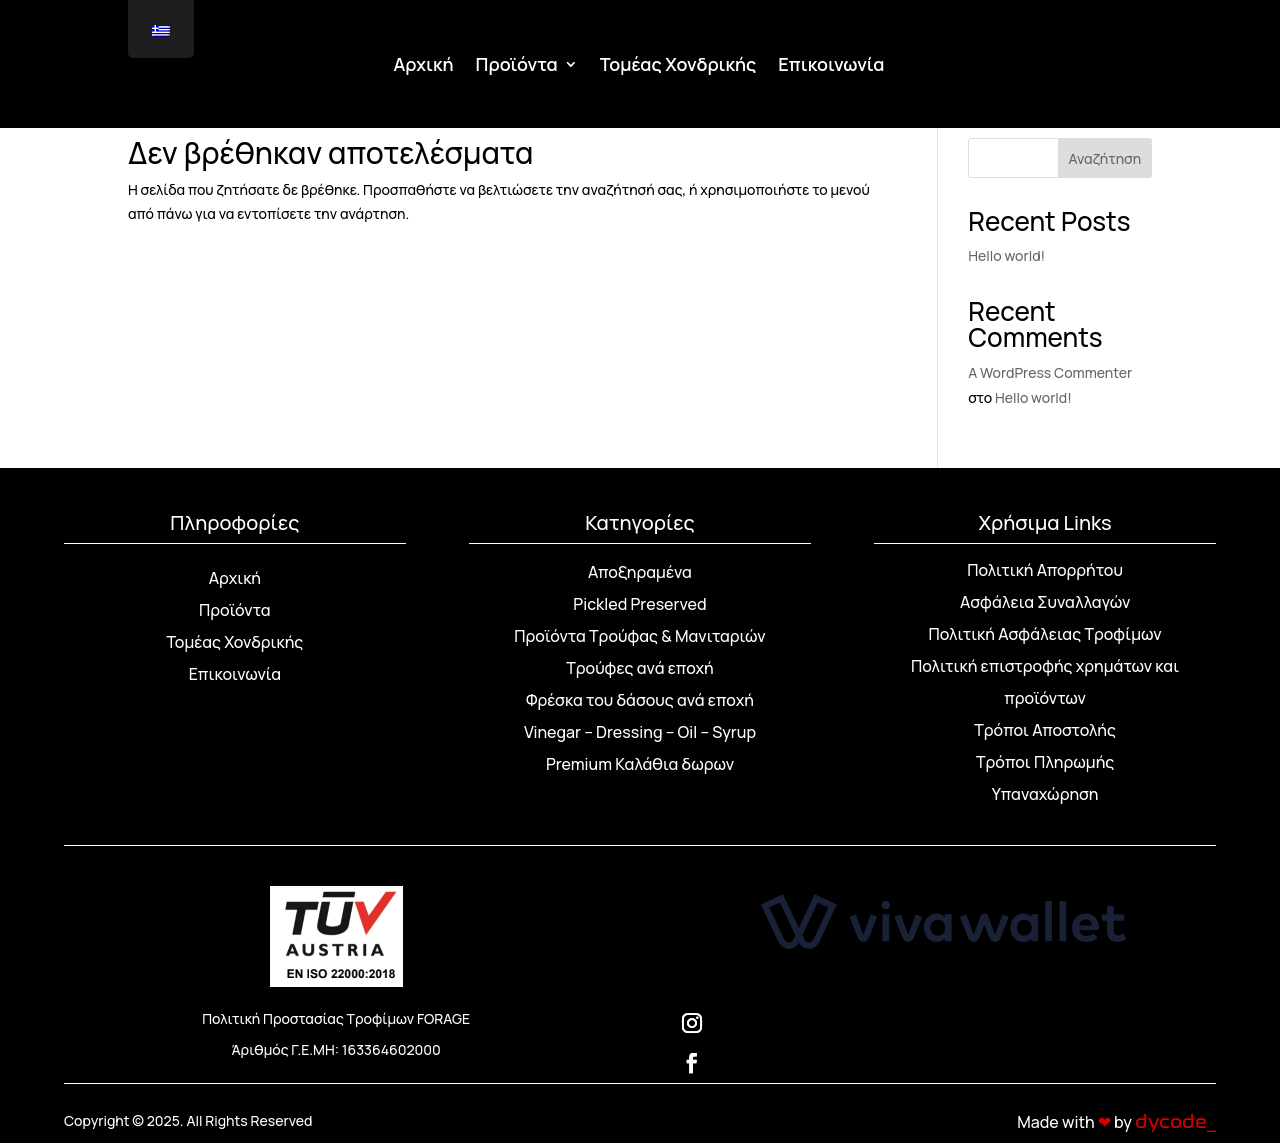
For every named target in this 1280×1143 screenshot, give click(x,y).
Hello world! (1006, 255)
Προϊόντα (517, 66)
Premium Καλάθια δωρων (640, 764)
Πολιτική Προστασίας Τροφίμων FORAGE (336, 1018)
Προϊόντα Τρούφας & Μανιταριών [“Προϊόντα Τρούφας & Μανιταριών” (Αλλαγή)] (639, 636)
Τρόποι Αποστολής (1045, 730)
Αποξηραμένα (640, 572)
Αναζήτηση (1105, 158)
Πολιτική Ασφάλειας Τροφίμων (1045, 634)
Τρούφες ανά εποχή (640, 668)
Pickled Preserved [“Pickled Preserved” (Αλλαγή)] (639, 604)
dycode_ (1175, 1122)
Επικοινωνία (831, 66)
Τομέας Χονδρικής (678, 66)
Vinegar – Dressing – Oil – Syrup (640, 732)
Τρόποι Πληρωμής (1045, 762)
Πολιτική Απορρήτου (1045, 570)
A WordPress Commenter (1050, 372)
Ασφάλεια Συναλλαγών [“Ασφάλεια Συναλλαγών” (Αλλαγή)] (1045, 602)
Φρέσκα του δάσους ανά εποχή (640, 700)
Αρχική (424, 66)
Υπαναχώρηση (1045, 794)
